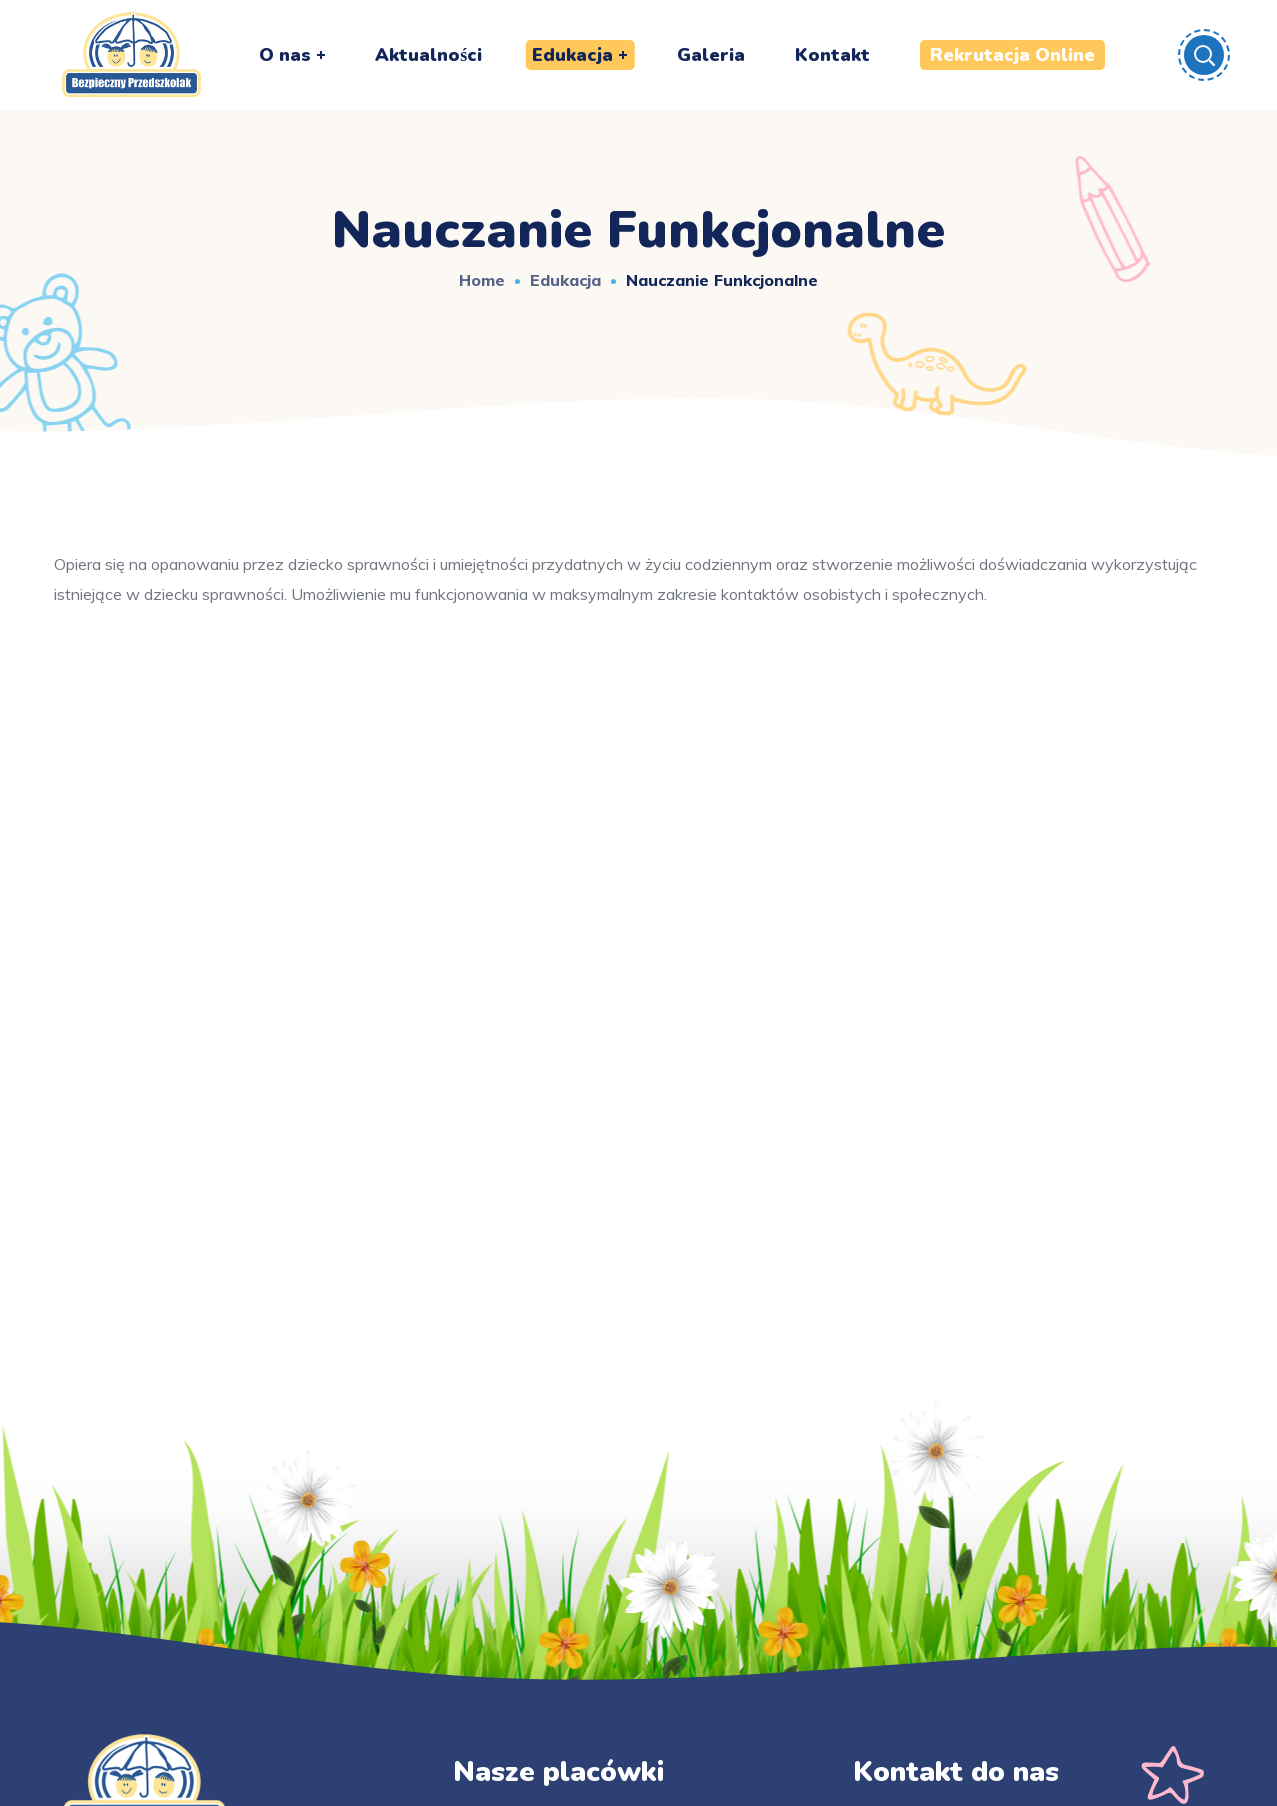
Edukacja (565, 280)
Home (482, 280)
